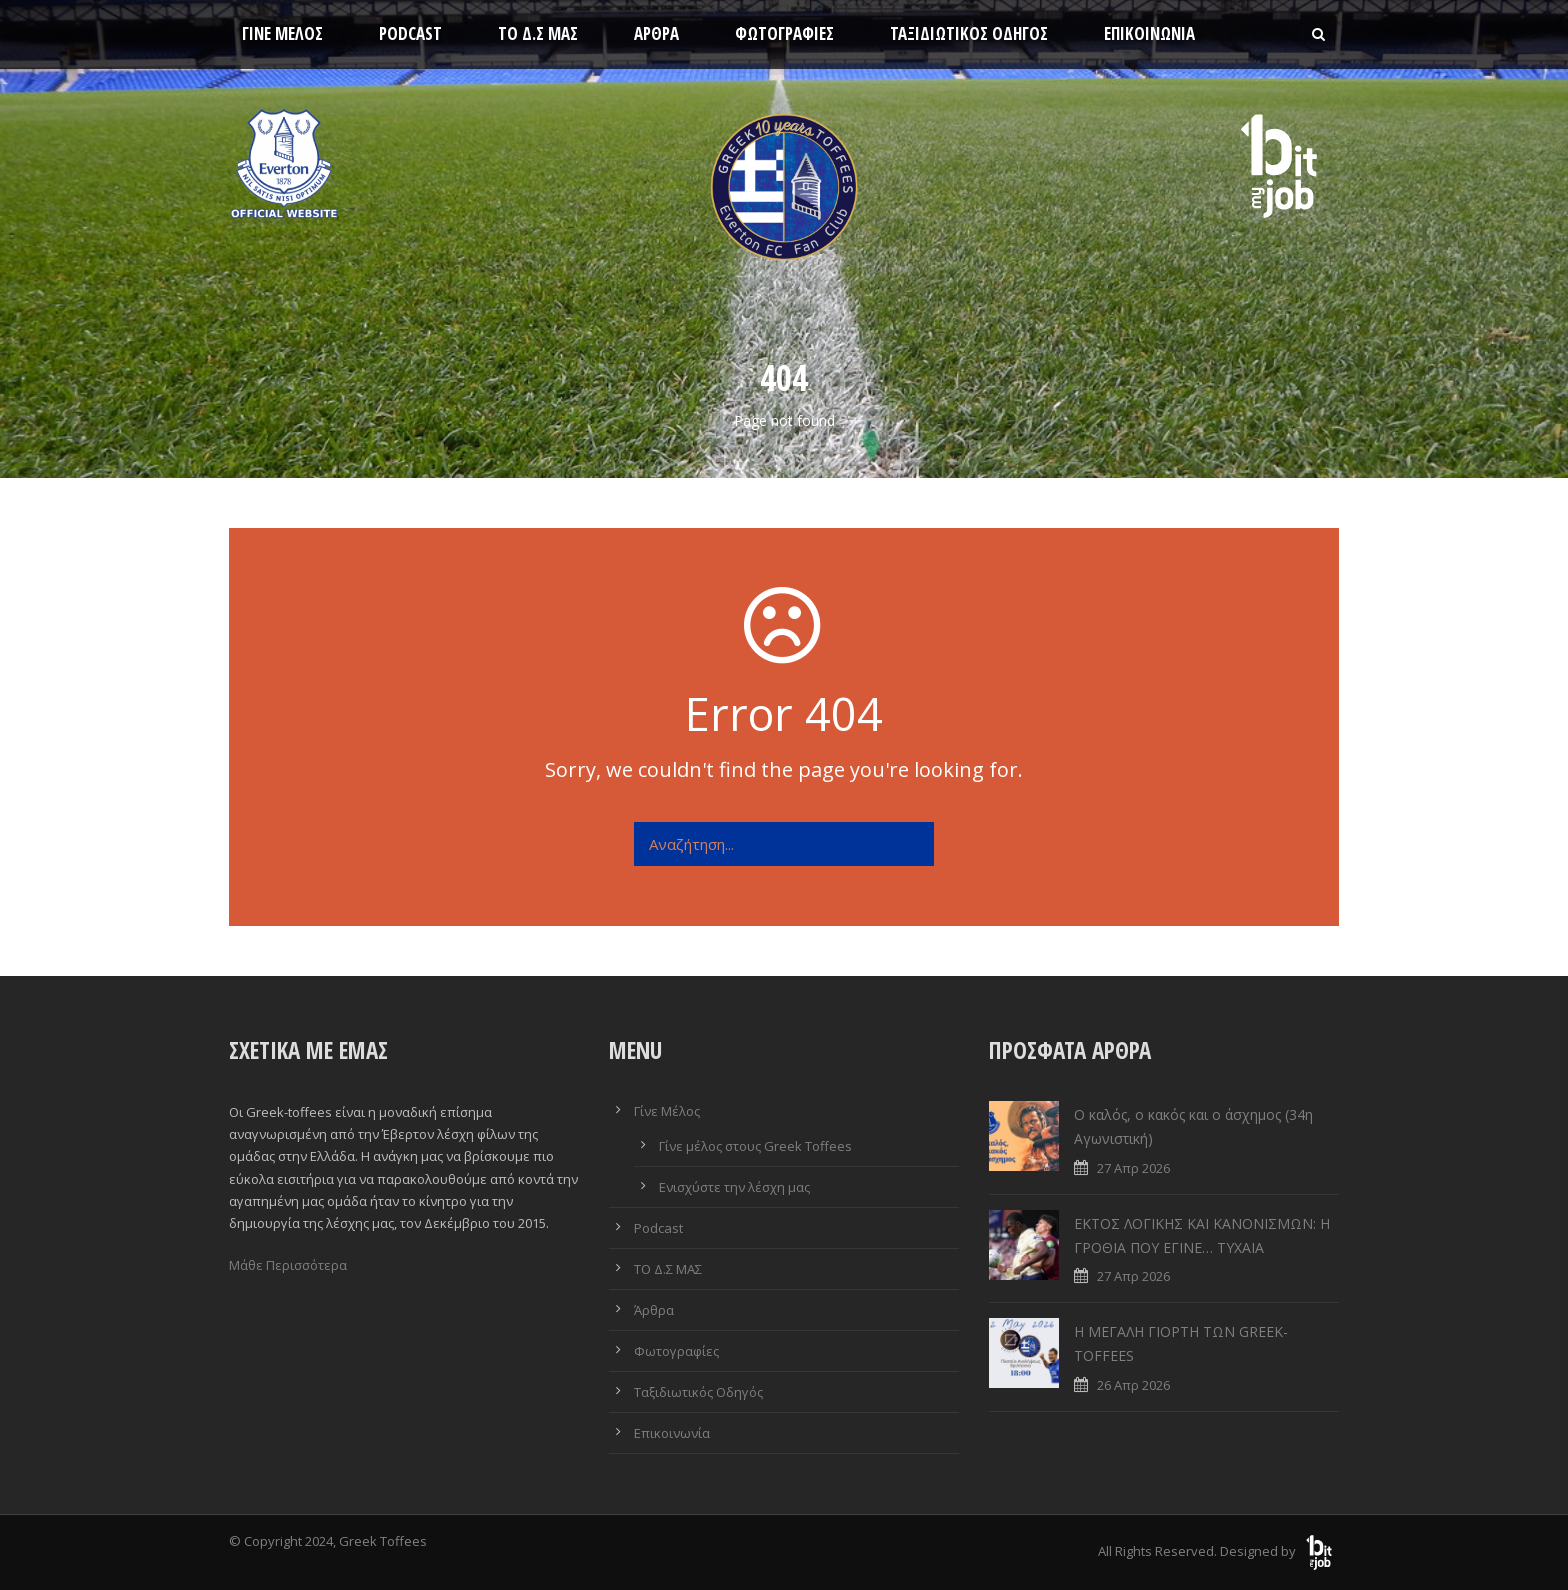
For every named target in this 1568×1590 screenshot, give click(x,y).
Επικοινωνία (1149, 33)
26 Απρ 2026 (1133, 1385)
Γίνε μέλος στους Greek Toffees (755, 1146)
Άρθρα (656, 33)
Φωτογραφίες (784, 33)
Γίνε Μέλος (282, 33)
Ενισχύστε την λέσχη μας (734, 1187)
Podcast (410, 33)
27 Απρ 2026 (1133, 1168)
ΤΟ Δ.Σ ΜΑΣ (538, 33)
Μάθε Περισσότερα (288, 1265)
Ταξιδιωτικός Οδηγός (969, 33)
